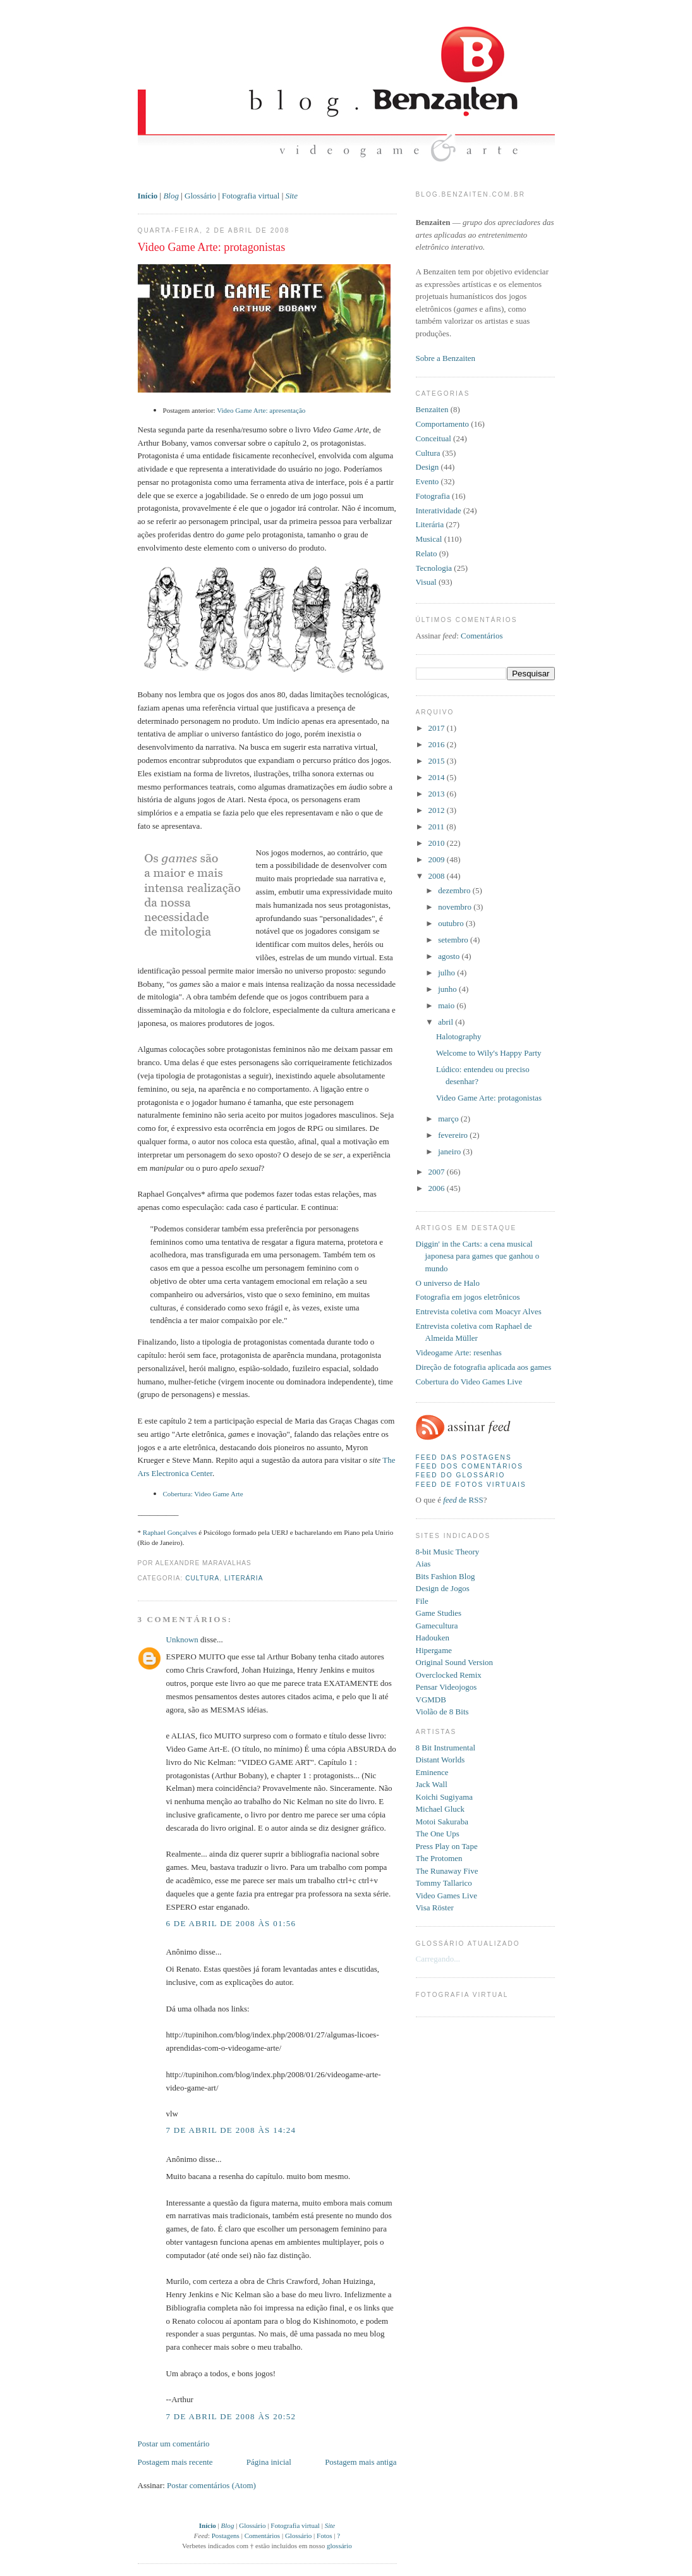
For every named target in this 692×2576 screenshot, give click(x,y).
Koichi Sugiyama (444, 1797)
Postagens (226, 2535)
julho (447, 972)
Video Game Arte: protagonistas (212, 247)
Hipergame (434, 1650)
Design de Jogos (443, 1588)
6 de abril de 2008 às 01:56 (231, 1923)
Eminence (432, 1772)
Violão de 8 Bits (442, 1711)
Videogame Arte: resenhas (459, 1352)
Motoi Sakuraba (442, 1821)
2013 (437, 793)
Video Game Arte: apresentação (261, 410)
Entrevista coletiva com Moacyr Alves (479, 1311)
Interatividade (438, 510)
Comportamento (443, 424)
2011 (437, 826)
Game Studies (439, 1613)
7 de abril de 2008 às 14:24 (231, 2130)
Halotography (458, 1036)
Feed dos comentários (470, 1466)
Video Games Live (446, 1895)
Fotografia (433, 496)
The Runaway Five (447, 1871)
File (422, 1601)
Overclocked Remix (449, 1675)
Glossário (200, 195)
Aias (423, 1563)
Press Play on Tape (447, 1846)
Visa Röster (435, 1907)
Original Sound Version (455, 1662)
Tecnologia (434, 568)
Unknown (182, 1639)
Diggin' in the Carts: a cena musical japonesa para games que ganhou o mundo (478, 1256)
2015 (437, 761)
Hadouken (432, 1637)
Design (427, 467)
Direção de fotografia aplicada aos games (484, 1367)
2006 (437, 1188)
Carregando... (438, 1958)
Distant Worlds (440, 1759)
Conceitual (433, 438)
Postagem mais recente (175, 2462)
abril (446, 1022)
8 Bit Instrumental (446, 1747)
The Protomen (439, 1858)
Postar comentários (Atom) (211, 2485)
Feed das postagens (464, 1457)
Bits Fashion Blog (445, 1576)
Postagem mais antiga (360, 2462)
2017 (437, 728)
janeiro (450, 1151)
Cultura (202, 1578)
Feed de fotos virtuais (471, 1484)
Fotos (324, 2535)
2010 (437, 843)
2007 (437, 1171)
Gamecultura (437, 1625)
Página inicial (268, 2462)
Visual (426, 582)
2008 (437, 876)
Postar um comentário (174, 2443)
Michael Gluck (440, 1809)
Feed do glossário (461, 1475)
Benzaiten (432, 409)
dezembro (455, 890)
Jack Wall (431, 1784)
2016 (437, 744)
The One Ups (437, 1833)
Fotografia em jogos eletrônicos (468, 1297)
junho (448, 989)
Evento (427, 481)
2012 (437, 810)
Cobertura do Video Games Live (469, 1381)
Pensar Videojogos (446, 1687)
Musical (429, 539)
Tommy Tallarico (444, 1883)
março (449, 1118)
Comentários (262, 2535)
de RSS (463, 1500)
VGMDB (431, 1699)
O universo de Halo (448, 1283)
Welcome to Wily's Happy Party (489, 1053)
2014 (437, 777)
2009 (437, 859)
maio (447, 1005)
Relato (426, 553)
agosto (449, 956)
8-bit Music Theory (448, 1551)
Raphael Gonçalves (170, 1532)
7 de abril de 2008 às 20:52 (231, 2416)
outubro (452, 923)
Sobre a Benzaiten (446, 358)
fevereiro (454, 1135)
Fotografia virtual (250, 195)
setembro (454, 939)
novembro (455, 907)
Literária (243, 1578)
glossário (339, 2545)
